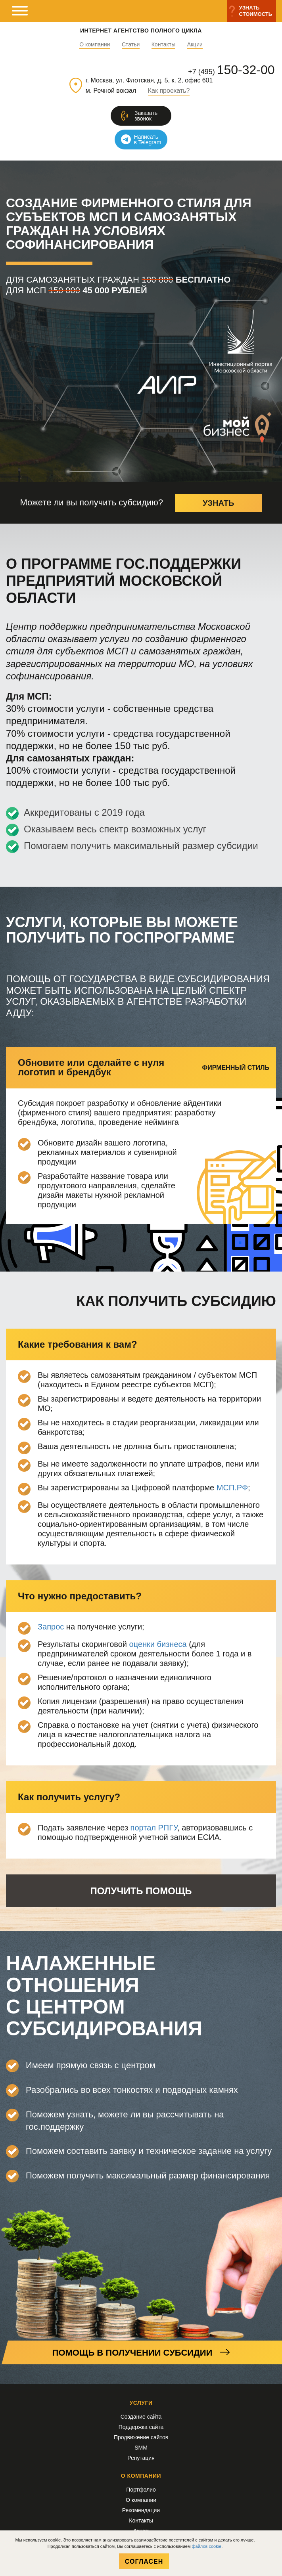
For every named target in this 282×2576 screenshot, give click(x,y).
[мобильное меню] (20, 11)
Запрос (51, 1626)
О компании (94, 45)
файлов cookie (207, 2546)
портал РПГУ (154, 1827)
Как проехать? (169, 91)
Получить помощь (141, 1891)
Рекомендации (141, 2510)
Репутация (141, 2458)
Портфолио (141, 2489)
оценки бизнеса (158, 1644)
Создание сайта (141, 2416)
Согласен (144, 2561)
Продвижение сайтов (141, 2437)
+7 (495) (231, 69)
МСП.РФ (232, 1487)
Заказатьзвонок (145, 116)
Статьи (131, 45)
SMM (141, 2447)
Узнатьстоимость (255, 11)
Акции (195, 45)
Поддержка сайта (141, 2427)
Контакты (163, 45)
